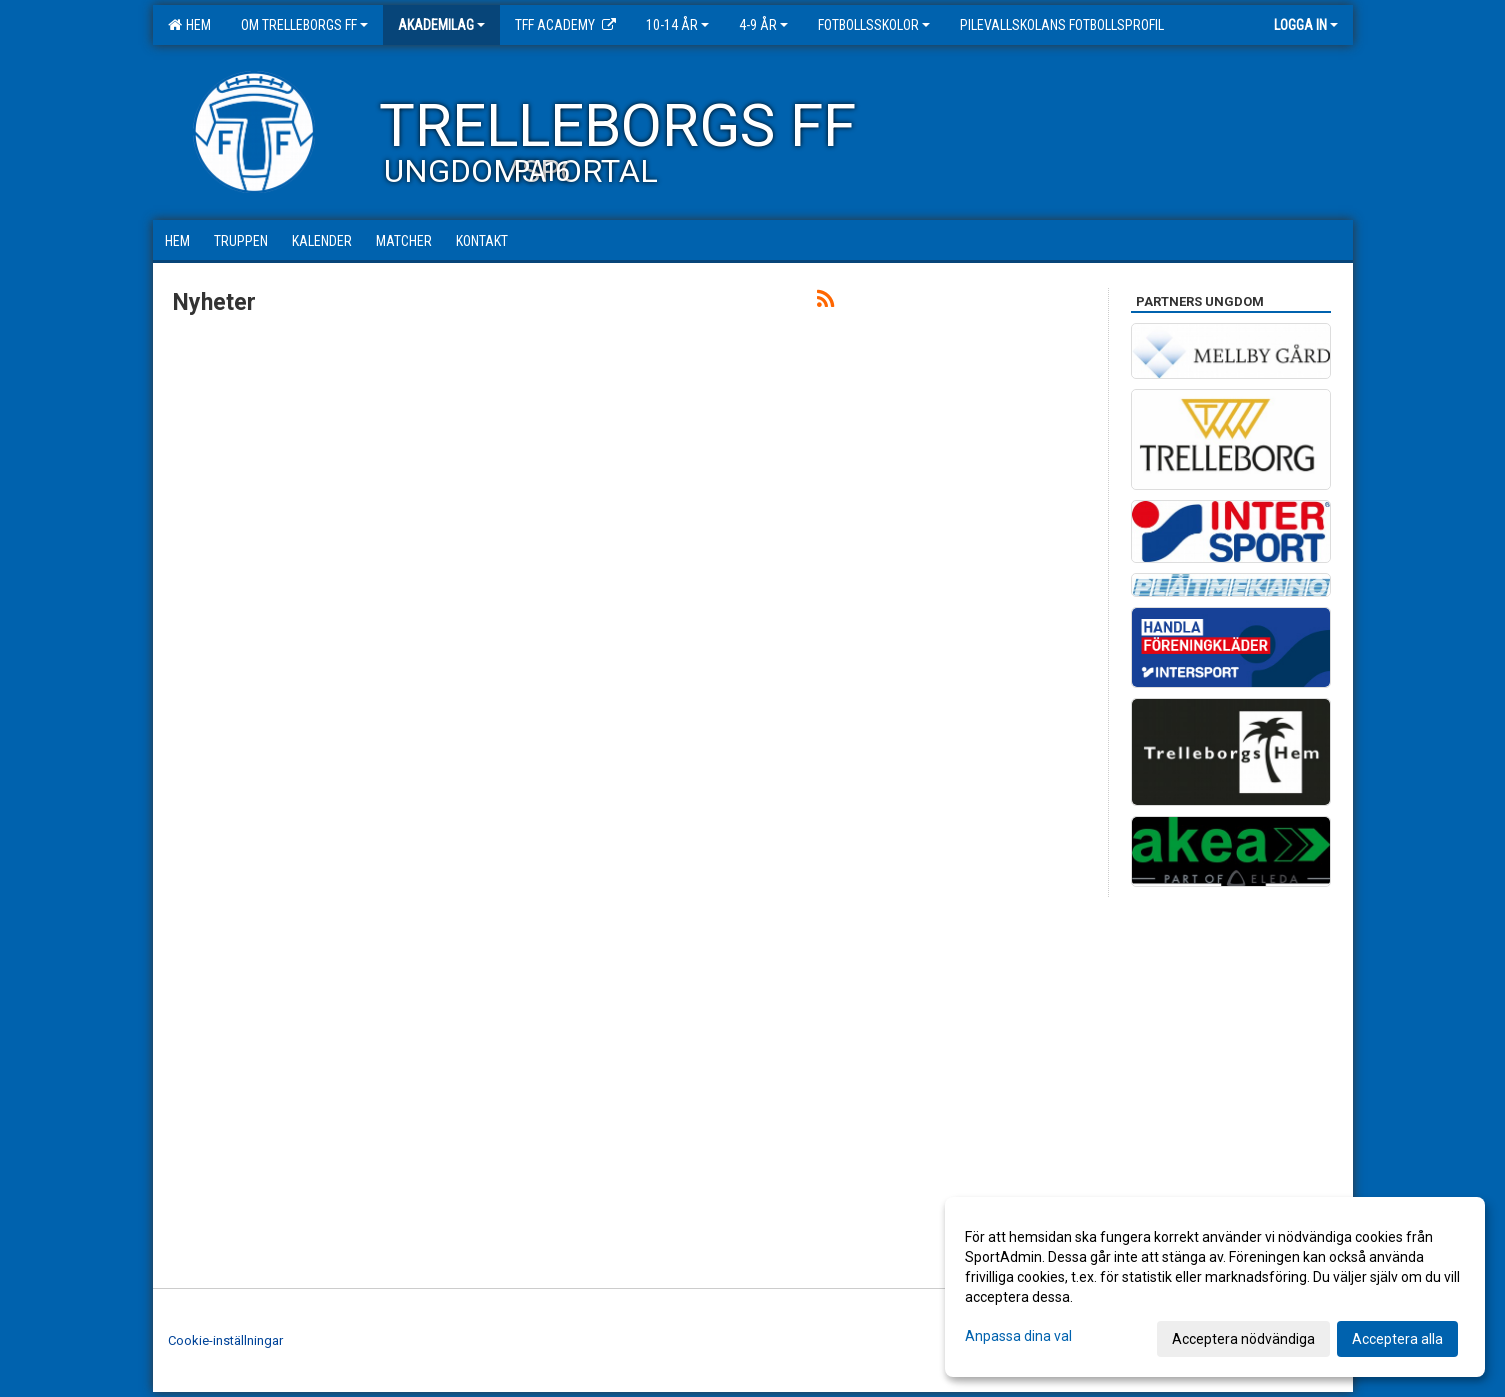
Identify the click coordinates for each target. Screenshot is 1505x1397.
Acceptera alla (1397, 1339)
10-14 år (677, 25)
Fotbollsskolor (874, 25)
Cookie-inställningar (225, 1340)
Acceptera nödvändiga (1243, 1339)
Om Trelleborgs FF (304, 25)
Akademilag (441, 25)
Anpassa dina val (1018, 1336)
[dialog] (1215, 1287)
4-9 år (763, 25)
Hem (189, 25)
